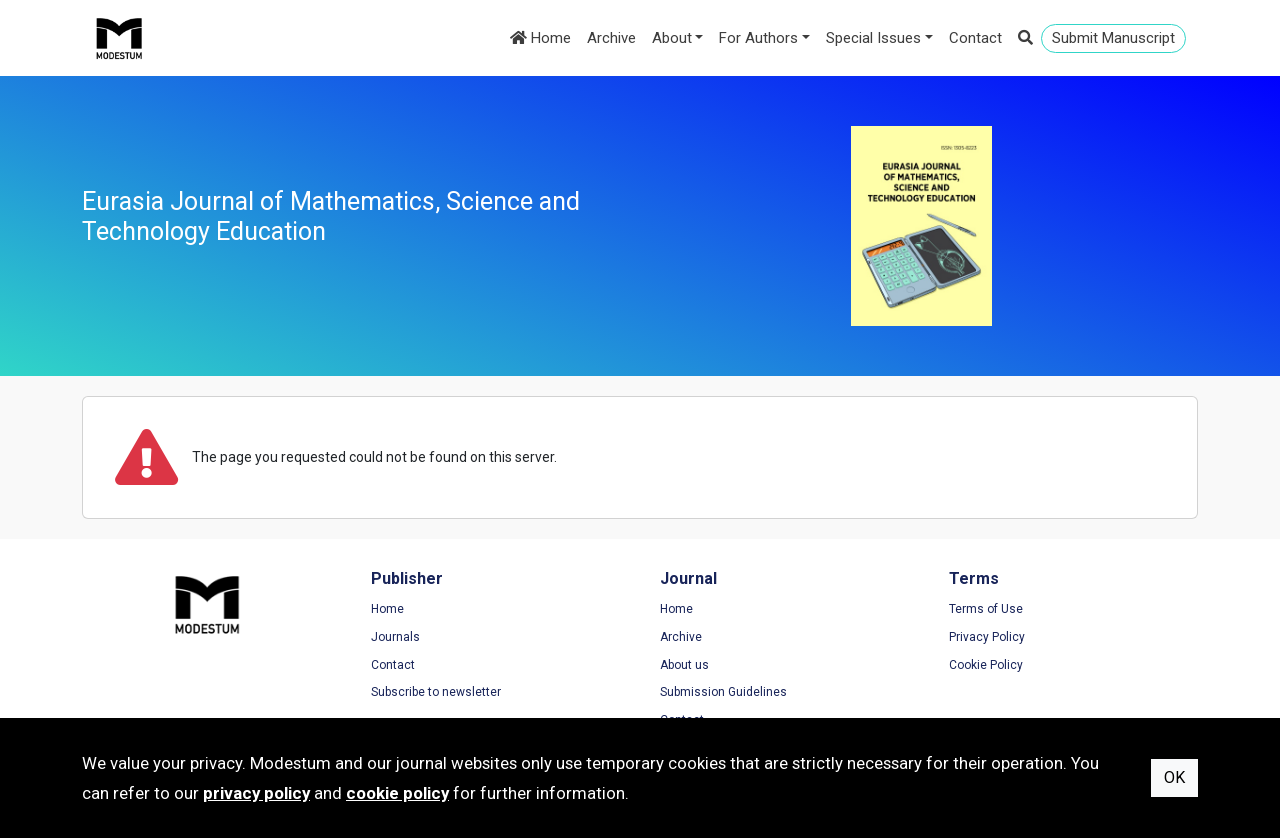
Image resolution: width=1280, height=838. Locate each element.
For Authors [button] (758, 38)
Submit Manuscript (1113, 38)
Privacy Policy (987, 637)
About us (684, 665)
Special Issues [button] (873, 38)
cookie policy (397, 793)
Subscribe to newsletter (436, 692)
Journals (395, 637)
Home (540, 38)
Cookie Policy (986, 665)
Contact (975, 38)
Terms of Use (986, 609)
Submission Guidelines (723, 692)
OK (1174, 777)
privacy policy (256, 793)
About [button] (672, 38)
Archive (611, 38)
